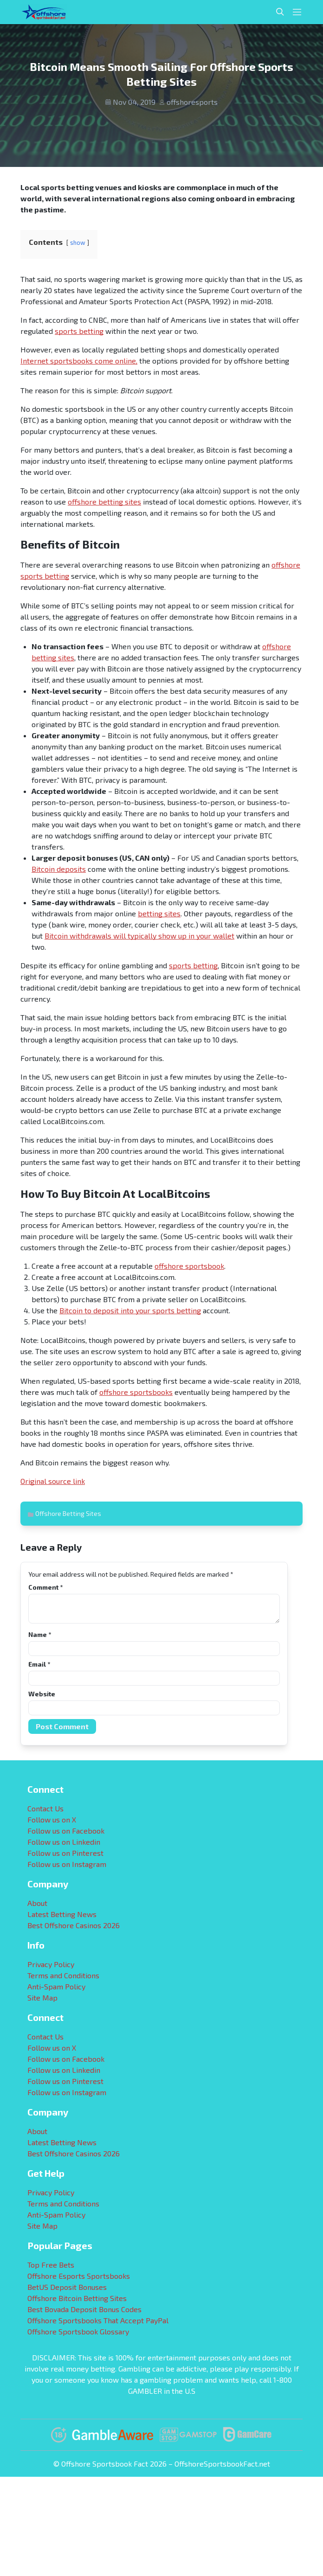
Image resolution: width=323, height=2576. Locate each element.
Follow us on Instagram (66, 1864)
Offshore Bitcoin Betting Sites (77, 2298)
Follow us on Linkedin (63, 1841)
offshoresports (192, 101)
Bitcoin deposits (59, 868)
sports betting (79, 330)
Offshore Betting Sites (68, 1513)
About (37, 1902)
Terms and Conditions (63, 1975)
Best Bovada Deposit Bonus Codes (84, 2309)
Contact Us (45, 1808)
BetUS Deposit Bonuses (67, 2286)
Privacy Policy (50, 1964)
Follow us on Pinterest (65, 1852)
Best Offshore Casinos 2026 (73, 1925)
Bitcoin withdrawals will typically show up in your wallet (139, 935)
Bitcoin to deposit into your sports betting (130, 1310)
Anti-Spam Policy (56, 1986)
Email (39, 1664)
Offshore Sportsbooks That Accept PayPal (97, 2320)
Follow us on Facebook (65, 1830)
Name (39, 1634)
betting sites (159, 913)
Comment (45, 1587)
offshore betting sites (104, 501)
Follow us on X (51, 1819)
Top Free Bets (50, 2264)
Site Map (42, 1997)
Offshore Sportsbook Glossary (78, 2331)
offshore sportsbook (189, 1265)
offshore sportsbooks (136, 1391)
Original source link (52, 1481)
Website (41, 1694)
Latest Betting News (62, 1914)
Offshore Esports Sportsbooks (78, 2275)
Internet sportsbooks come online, (78, 360)
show (77, 242)
